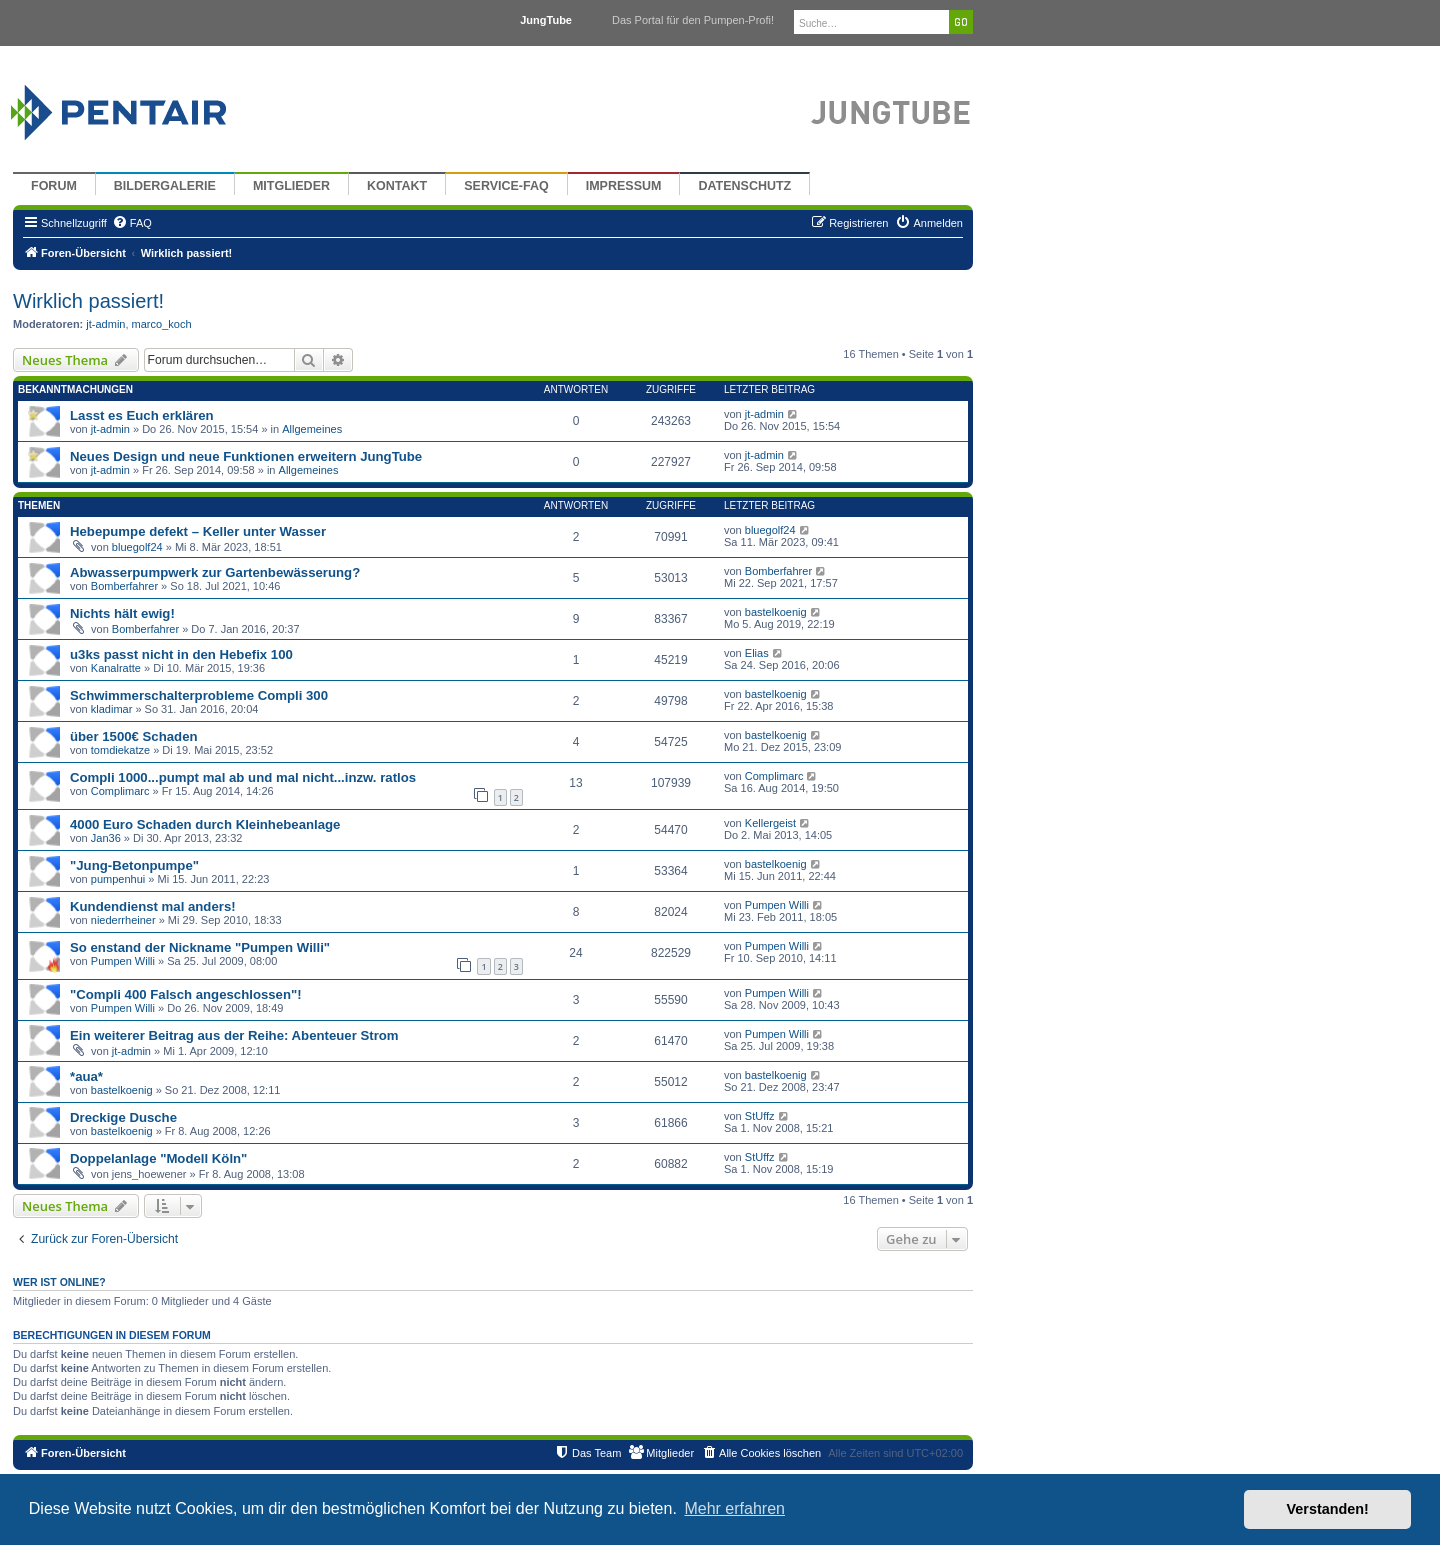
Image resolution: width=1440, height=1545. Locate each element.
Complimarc (120, 791)
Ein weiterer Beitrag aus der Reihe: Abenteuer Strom (234, 1035)
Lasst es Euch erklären (142, 415)
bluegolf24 (137, 547)
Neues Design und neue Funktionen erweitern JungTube (246, 456)
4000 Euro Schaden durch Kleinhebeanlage (205, 824)
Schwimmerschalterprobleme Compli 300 (199, 695)
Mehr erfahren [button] (734, 1508)
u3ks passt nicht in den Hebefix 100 (181, 654)
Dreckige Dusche (123, 1117)
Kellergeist (770, 823)
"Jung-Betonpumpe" (134, 865)
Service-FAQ (506, 186)
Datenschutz (744, 186)
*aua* (86, 1076)
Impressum (624, 186)
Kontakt (397, 186)
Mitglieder (291, 186)
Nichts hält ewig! (122, 613)
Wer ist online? (59, 1282)
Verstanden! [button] (1328, 1509)
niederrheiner (123, 920)
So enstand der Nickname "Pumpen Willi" (200, 947)
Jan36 (106, 838)
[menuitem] (132, 223)
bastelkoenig (776, 612)
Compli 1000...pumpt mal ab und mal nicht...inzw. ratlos (243, 777)
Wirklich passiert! (88, 301)
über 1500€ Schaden (134, 736)
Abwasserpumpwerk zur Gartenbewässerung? (215, 572)
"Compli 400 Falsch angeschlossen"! (186, 994)
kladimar (112, 709)
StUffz (760, 1116)
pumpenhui (118, 879)
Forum (54, 186)
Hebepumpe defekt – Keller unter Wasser (198, 531)
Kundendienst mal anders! (153, 906)
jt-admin (105, 324)
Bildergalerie (165, 186)
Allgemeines (312, 429)
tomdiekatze (120, 750)
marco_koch (162, 324)
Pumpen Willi (777, 905)
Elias (757, 653)
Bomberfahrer (124, 586)
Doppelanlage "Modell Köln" (158, 1158)
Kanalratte (116, 668)
